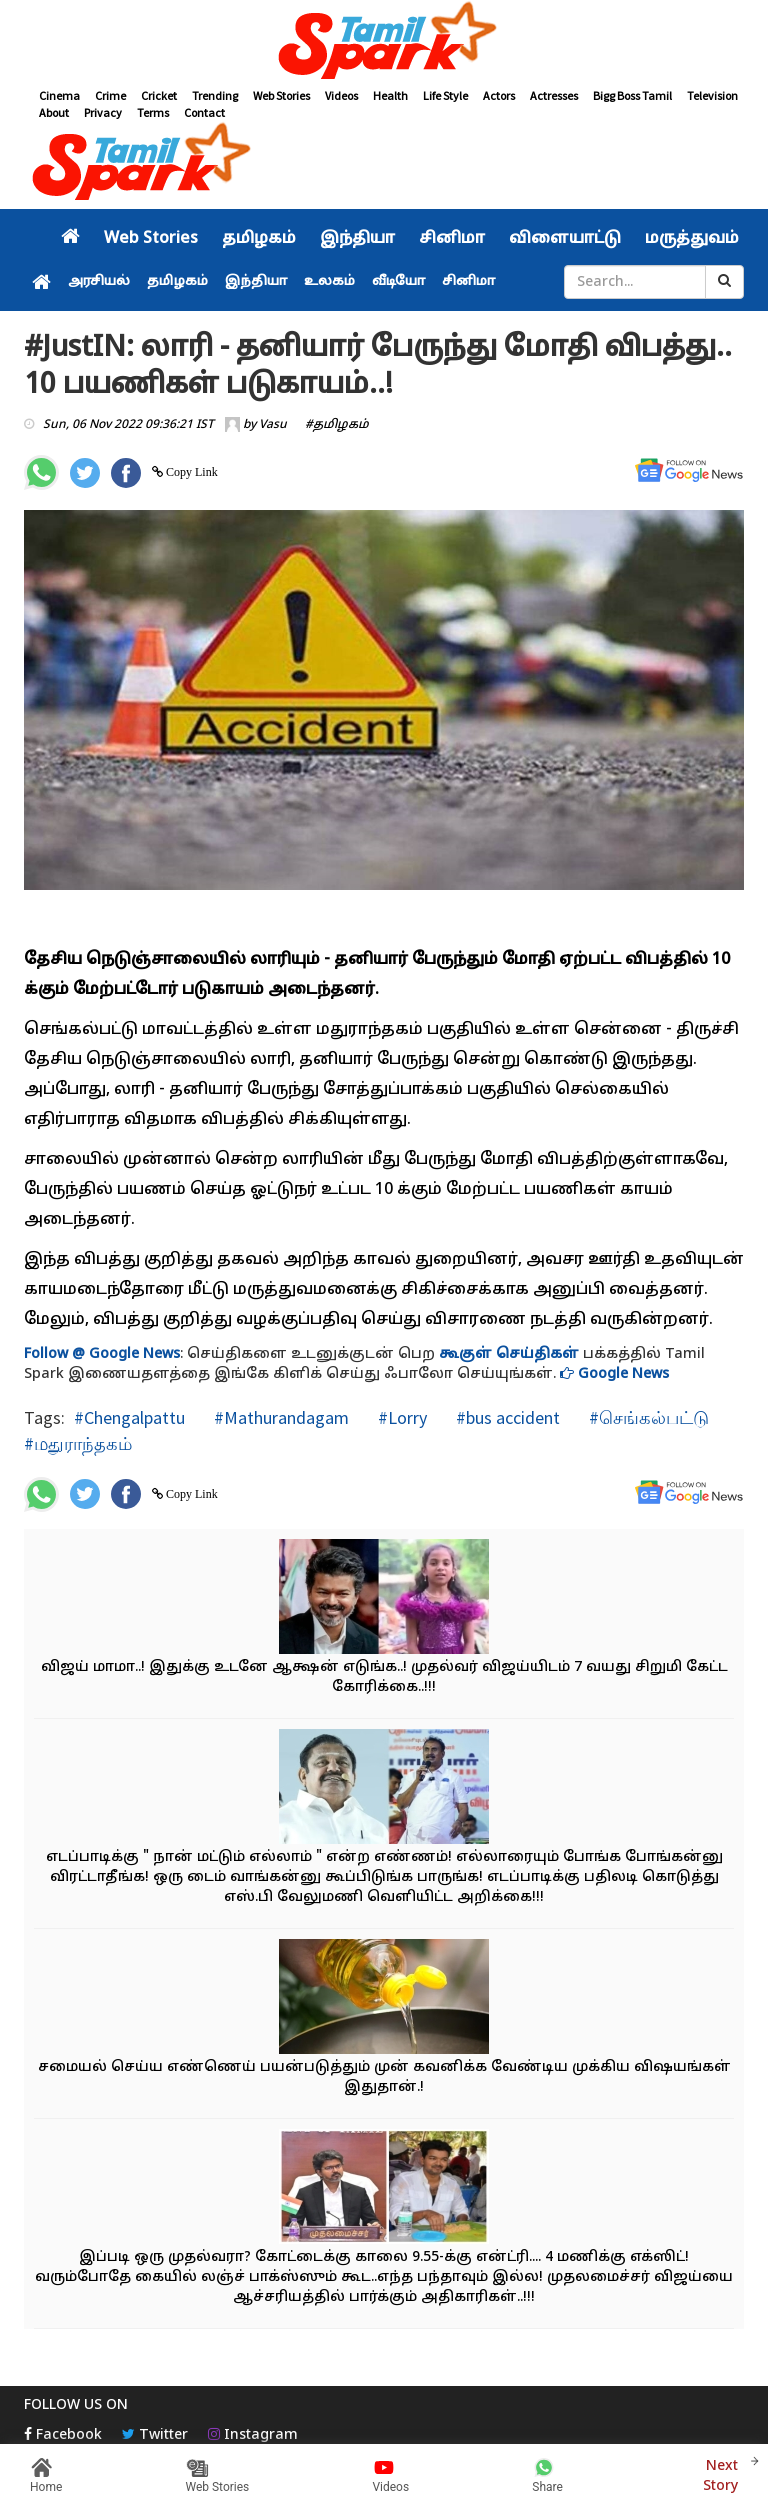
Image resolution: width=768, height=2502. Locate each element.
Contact (204, 112)
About (54, 112)
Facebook (63, 2435)
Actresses (554, 95)
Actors (499, 95)
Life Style (445, 95)
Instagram (253, 2435)
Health (390, 95)
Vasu (273, 425)
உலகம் (329, 282)
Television (712, 95)
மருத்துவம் (692, 239)
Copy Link (190, 472)
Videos (341, 95)
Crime (110, 95)
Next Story (720, 2473)
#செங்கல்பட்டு (647, 1417)
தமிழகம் (259, 239)
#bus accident (506, 1417)
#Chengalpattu (129, 1417)
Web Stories (281, 95)
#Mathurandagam (279, 1417)
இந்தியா (357, 239)
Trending (215, 95)
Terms (153, 112)
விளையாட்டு (565, 239)
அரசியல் (99, 282)
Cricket (159, 95)
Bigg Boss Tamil (632, 95)
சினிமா (452, 239)
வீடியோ (398, 282)
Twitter (155, 2435)
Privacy (103, 112)
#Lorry (400, 1417)
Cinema (59, 95)
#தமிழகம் (337, 425)
